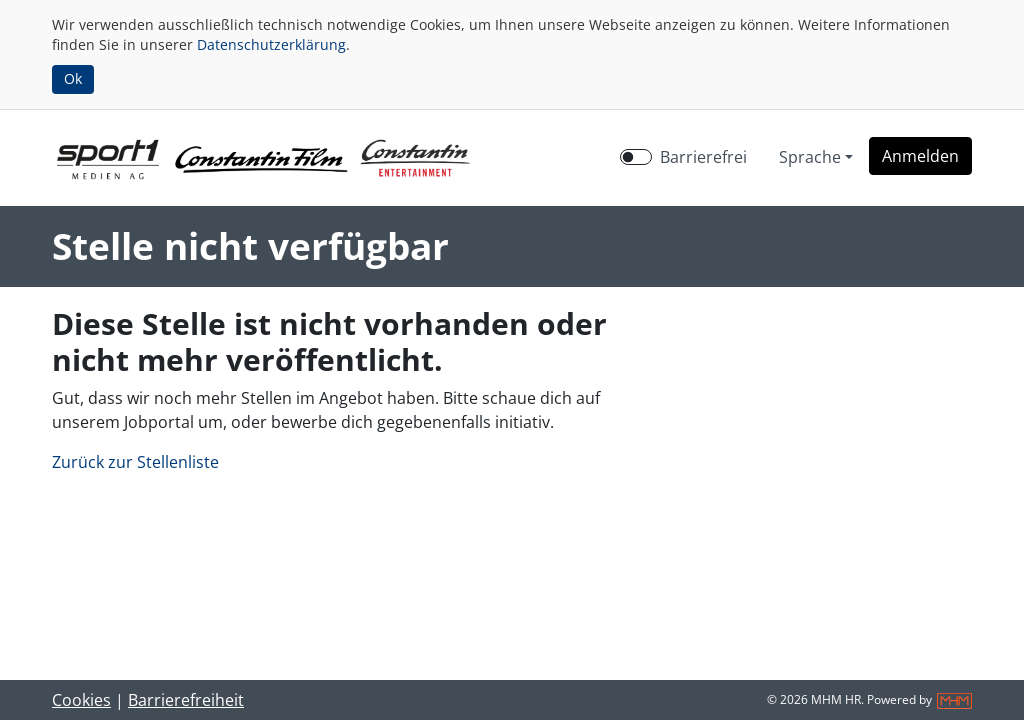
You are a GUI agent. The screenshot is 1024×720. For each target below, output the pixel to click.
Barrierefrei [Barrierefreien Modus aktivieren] (703, 157)
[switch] (636, 157)
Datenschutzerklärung (271, 44)
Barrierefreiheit (186, 700)
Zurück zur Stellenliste (135, 462)
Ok (73, 78)
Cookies (81, 700)
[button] (920, 156)
